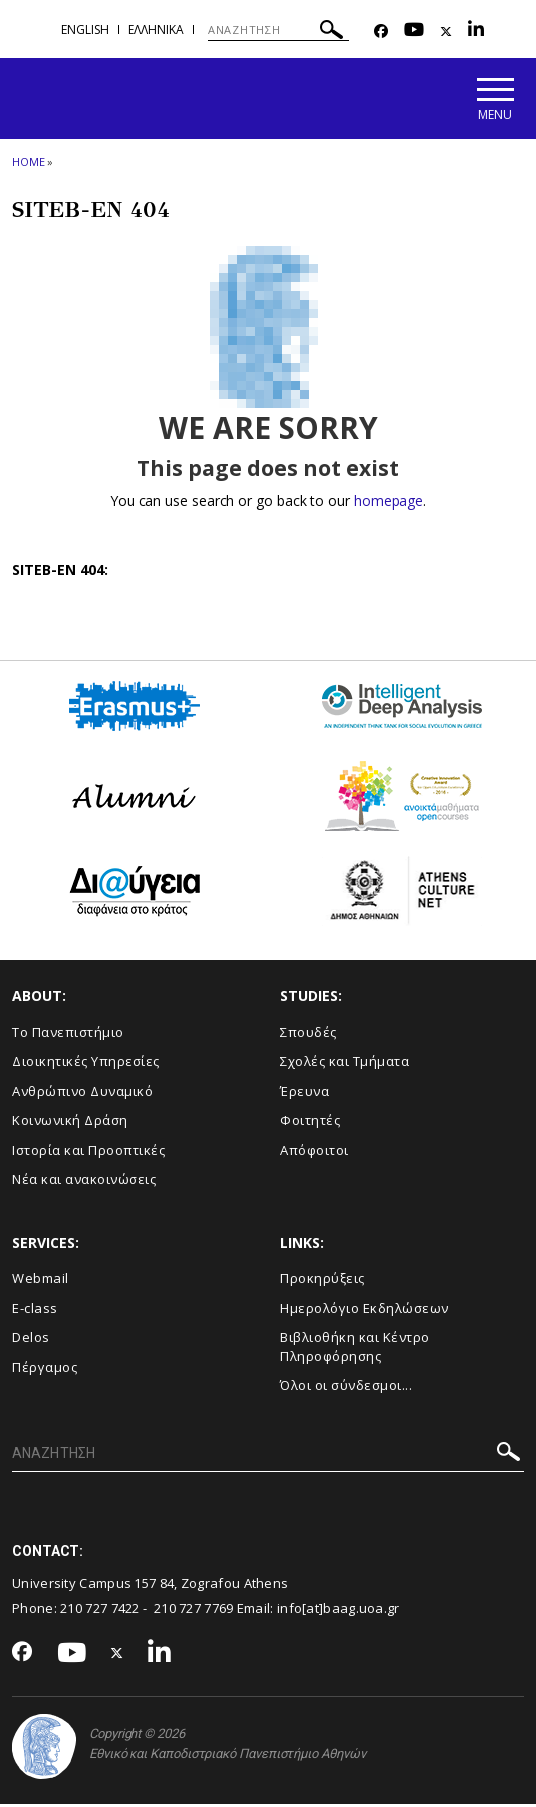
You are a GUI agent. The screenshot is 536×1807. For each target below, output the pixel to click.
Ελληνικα (156, 29)
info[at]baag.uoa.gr (338, 1610)
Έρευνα (304, 1093)
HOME (28, 163)
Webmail (40, 1281)
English (85, 29)
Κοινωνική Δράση (70, 1123)
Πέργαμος (44, 1369)
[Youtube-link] (414, 31)
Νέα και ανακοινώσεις (84, 1182)
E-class (35, 1310)
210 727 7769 (194, 1610)
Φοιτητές (310, 1123)
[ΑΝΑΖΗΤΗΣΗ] (278, 30)
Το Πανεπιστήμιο (68, 1034)
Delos (31, 1340)
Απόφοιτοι (314, 1152)
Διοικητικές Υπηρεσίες (86, 1064)
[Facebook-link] (381, 31)
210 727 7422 (100, 1610)
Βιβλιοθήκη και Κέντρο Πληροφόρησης (355, 1349)
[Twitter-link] (446, 31)
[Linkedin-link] (476, 31)
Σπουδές (308, 1034)
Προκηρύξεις (322, 1281)
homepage (388, 503)
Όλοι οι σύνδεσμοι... (346, 1388)
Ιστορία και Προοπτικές (88, 1152)
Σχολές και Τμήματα (344, 1064)
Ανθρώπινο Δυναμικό (82, 1093)
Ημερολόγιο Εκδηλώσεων (364, 1310)
